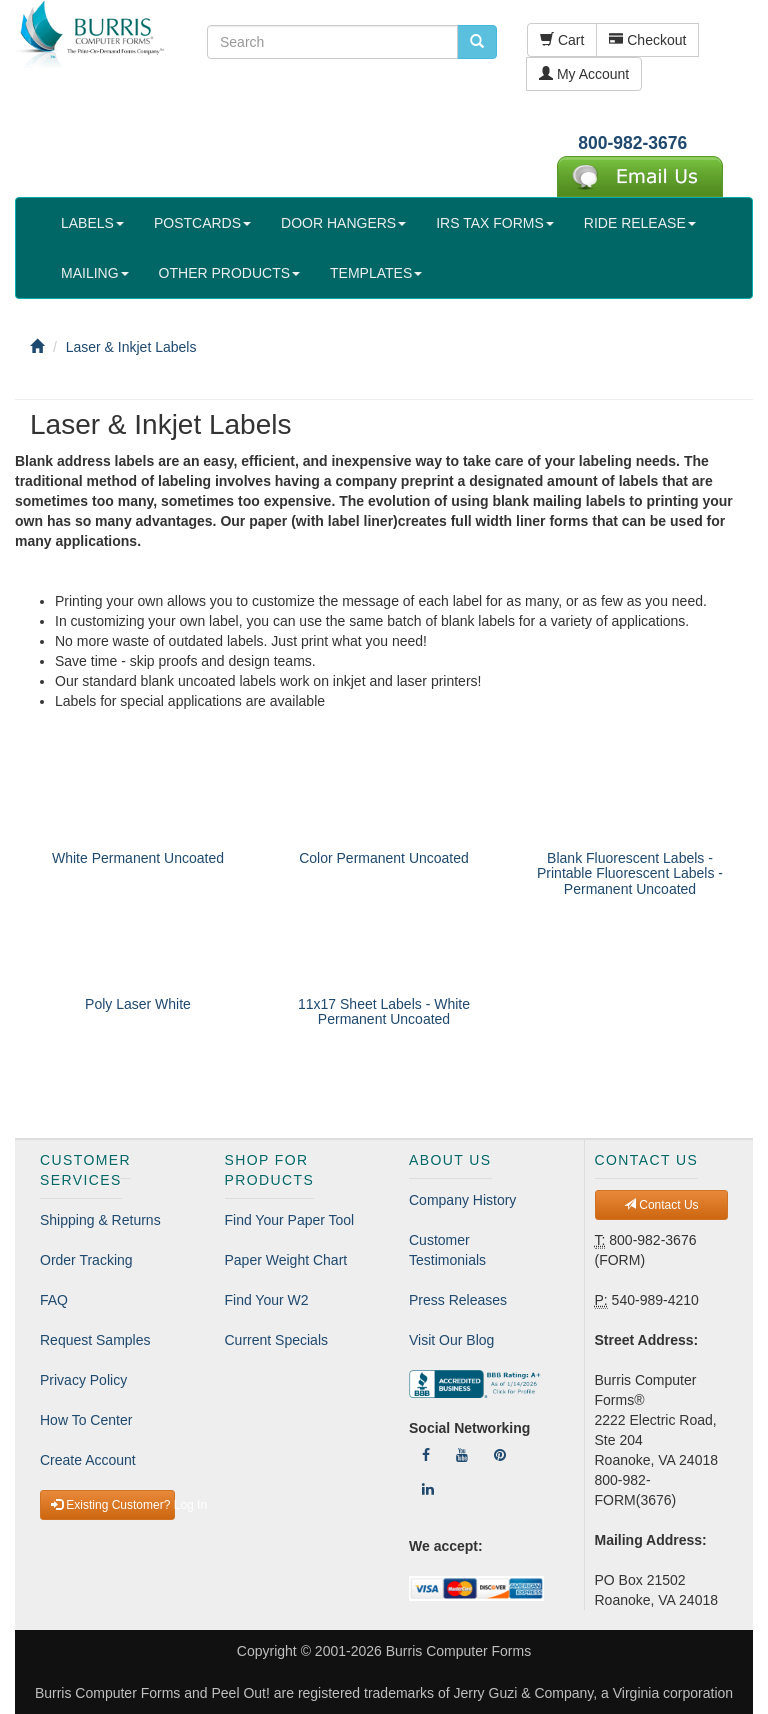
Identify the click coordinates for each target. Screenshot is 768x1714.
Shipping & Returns (100, 1220)
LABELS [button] (92, 223)
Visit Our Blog (451, 1340)
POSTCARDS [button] (202, 223)
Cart (562, 40)
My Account (584, 74)
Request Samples (95, 1340)
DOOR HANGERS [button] (343, 223)
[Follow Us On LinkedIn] (428, 1489)
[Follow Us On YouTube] (462, 1455)
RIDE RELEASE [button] (640, 223)
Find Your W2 (267, 1300)
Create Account (88, 1460)
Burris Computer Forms (458, 1651)
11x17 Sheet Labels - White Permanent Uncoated (384, 1011)
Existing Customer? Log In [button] (113, 1505)
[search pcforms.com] (477, 42)
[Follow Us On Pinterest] (500, 1455)
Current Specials (277, 1340)
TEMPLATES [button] (376, 273)
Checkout (647, 40)
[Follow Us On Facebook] (426, 1455)
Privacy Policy (83, 1380)
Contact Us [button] (661, 1205)
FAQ (54, 1300)
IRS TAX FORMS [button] (495, 223)
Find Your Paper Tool (290, 1220)
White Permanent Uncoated (138, 858)
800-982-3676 (632, 143)
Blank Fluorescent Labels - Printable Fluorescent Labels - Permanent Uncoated (630, 873)
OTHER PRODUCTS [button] (229, 273)
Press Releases (458, 1300)
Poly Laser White (138, 1004)
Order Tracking (86, 1260)
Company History (462, 1200)
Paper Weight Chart (286, 1260)
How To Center (86, 1420)
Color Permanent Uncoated (384, 858)
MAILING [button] (95, 273)
